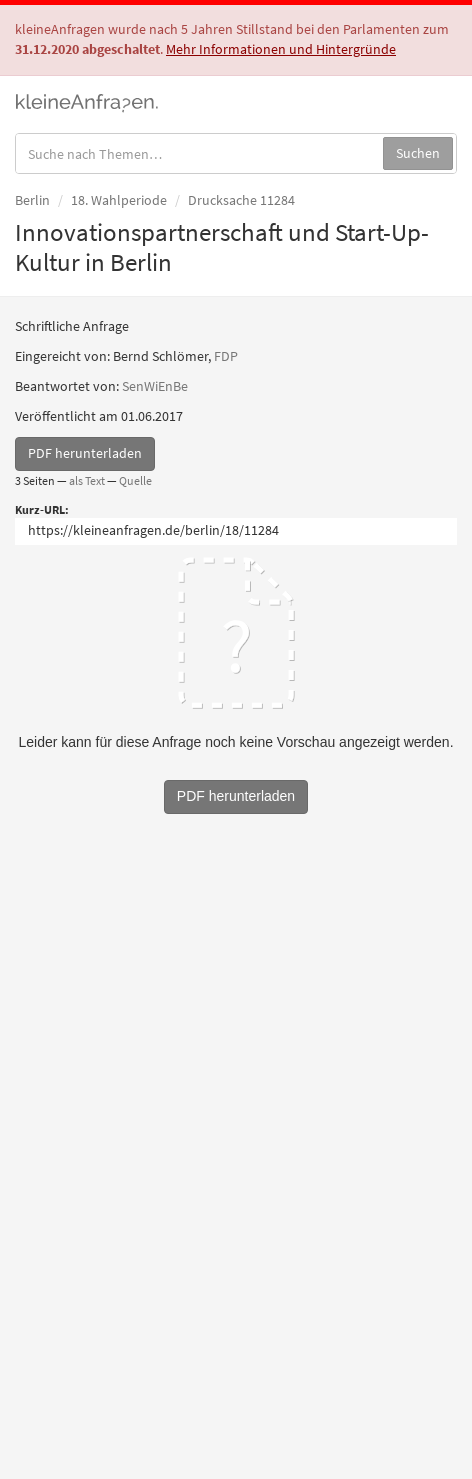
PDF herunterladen (85, 453)
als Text (87, 480)
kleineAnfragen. (87, 101)
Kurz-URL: (42, 509)
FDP (226, 356)
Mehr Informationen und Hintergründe (281, 49)
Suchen (418, 153)
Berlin (32, 200)
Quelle (135, 480)
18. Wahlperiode (119, 200)
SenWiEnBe (155, 386)
